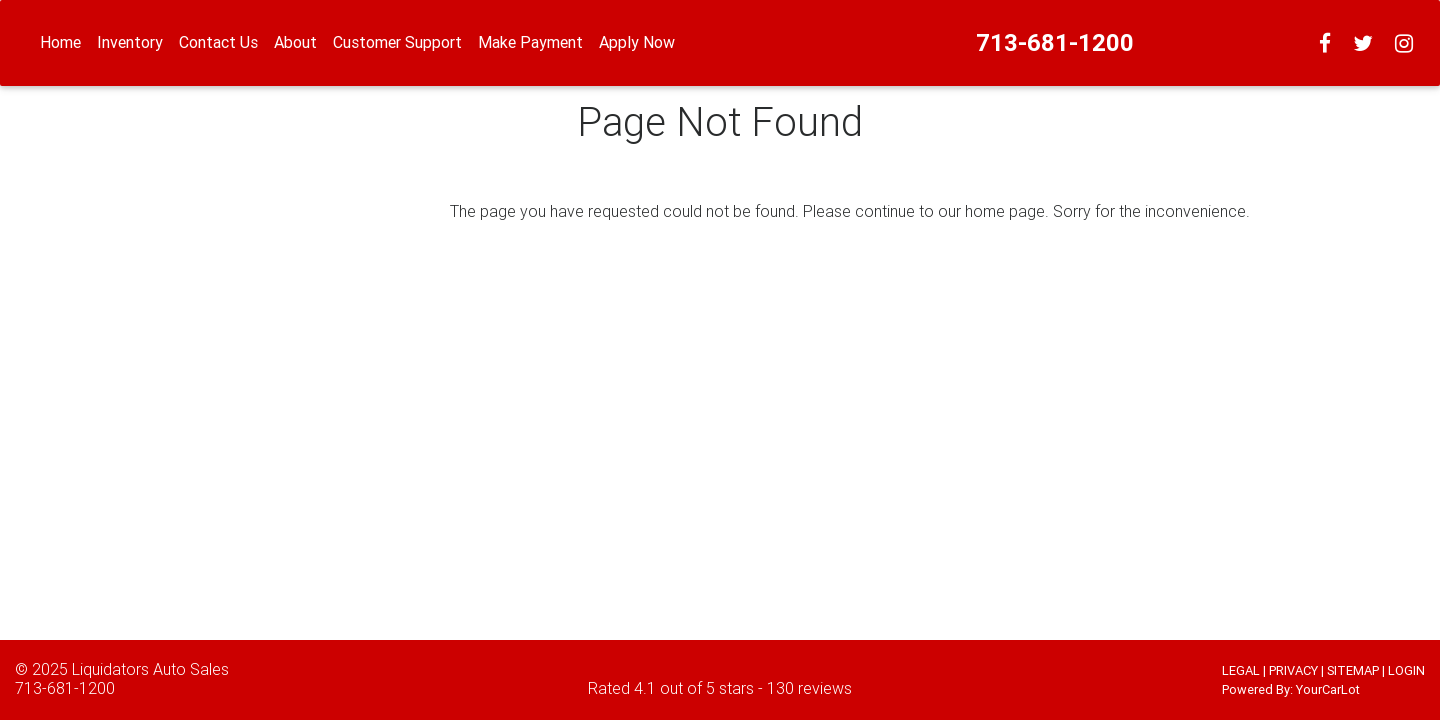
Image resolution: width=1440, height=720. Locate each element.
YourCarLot (1328, 689)
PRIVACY (1293, 670)
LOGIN (1406, 670)
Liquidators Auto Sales (150, 669)
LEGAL (1241, 670)
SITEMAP (1353, 670)
